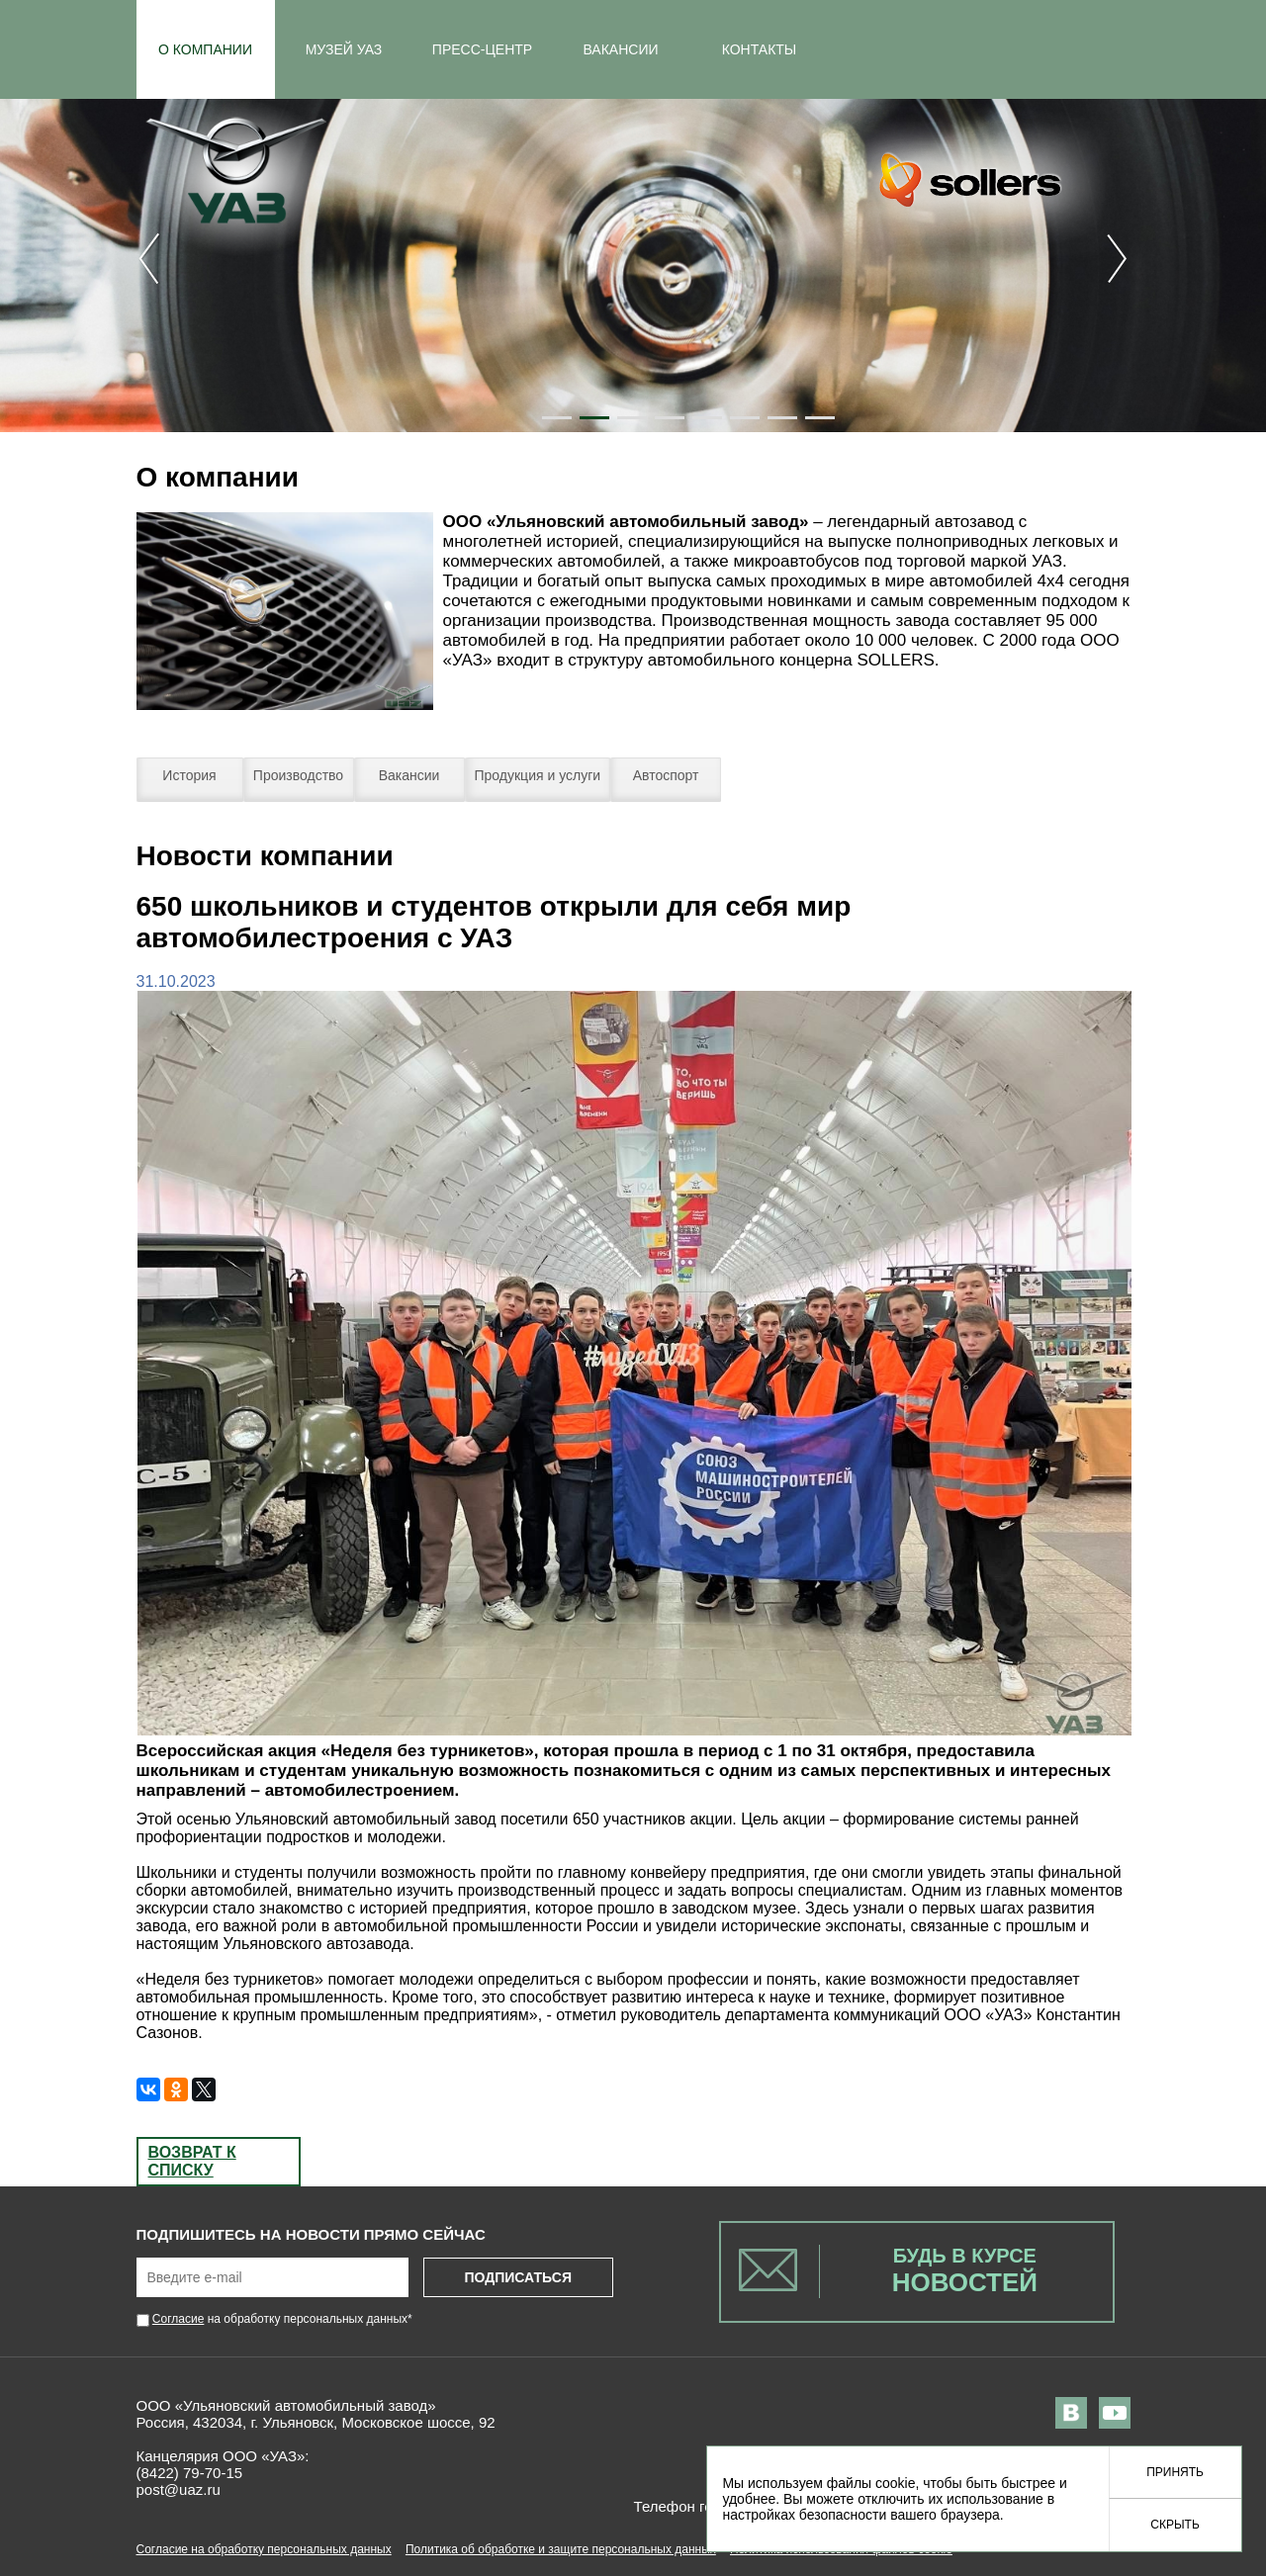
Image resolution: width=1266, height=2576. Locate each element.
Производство (298, 775)
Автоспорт (666, 775)
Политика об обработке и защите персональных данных (561, 2549)
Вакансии (409, 775)
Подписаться (517, 2277)
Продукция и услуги (538, 775)
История (189, 775)
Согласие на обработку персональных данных (264, 2549)
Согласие (178, 2319)
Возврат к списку (192, 2161)
